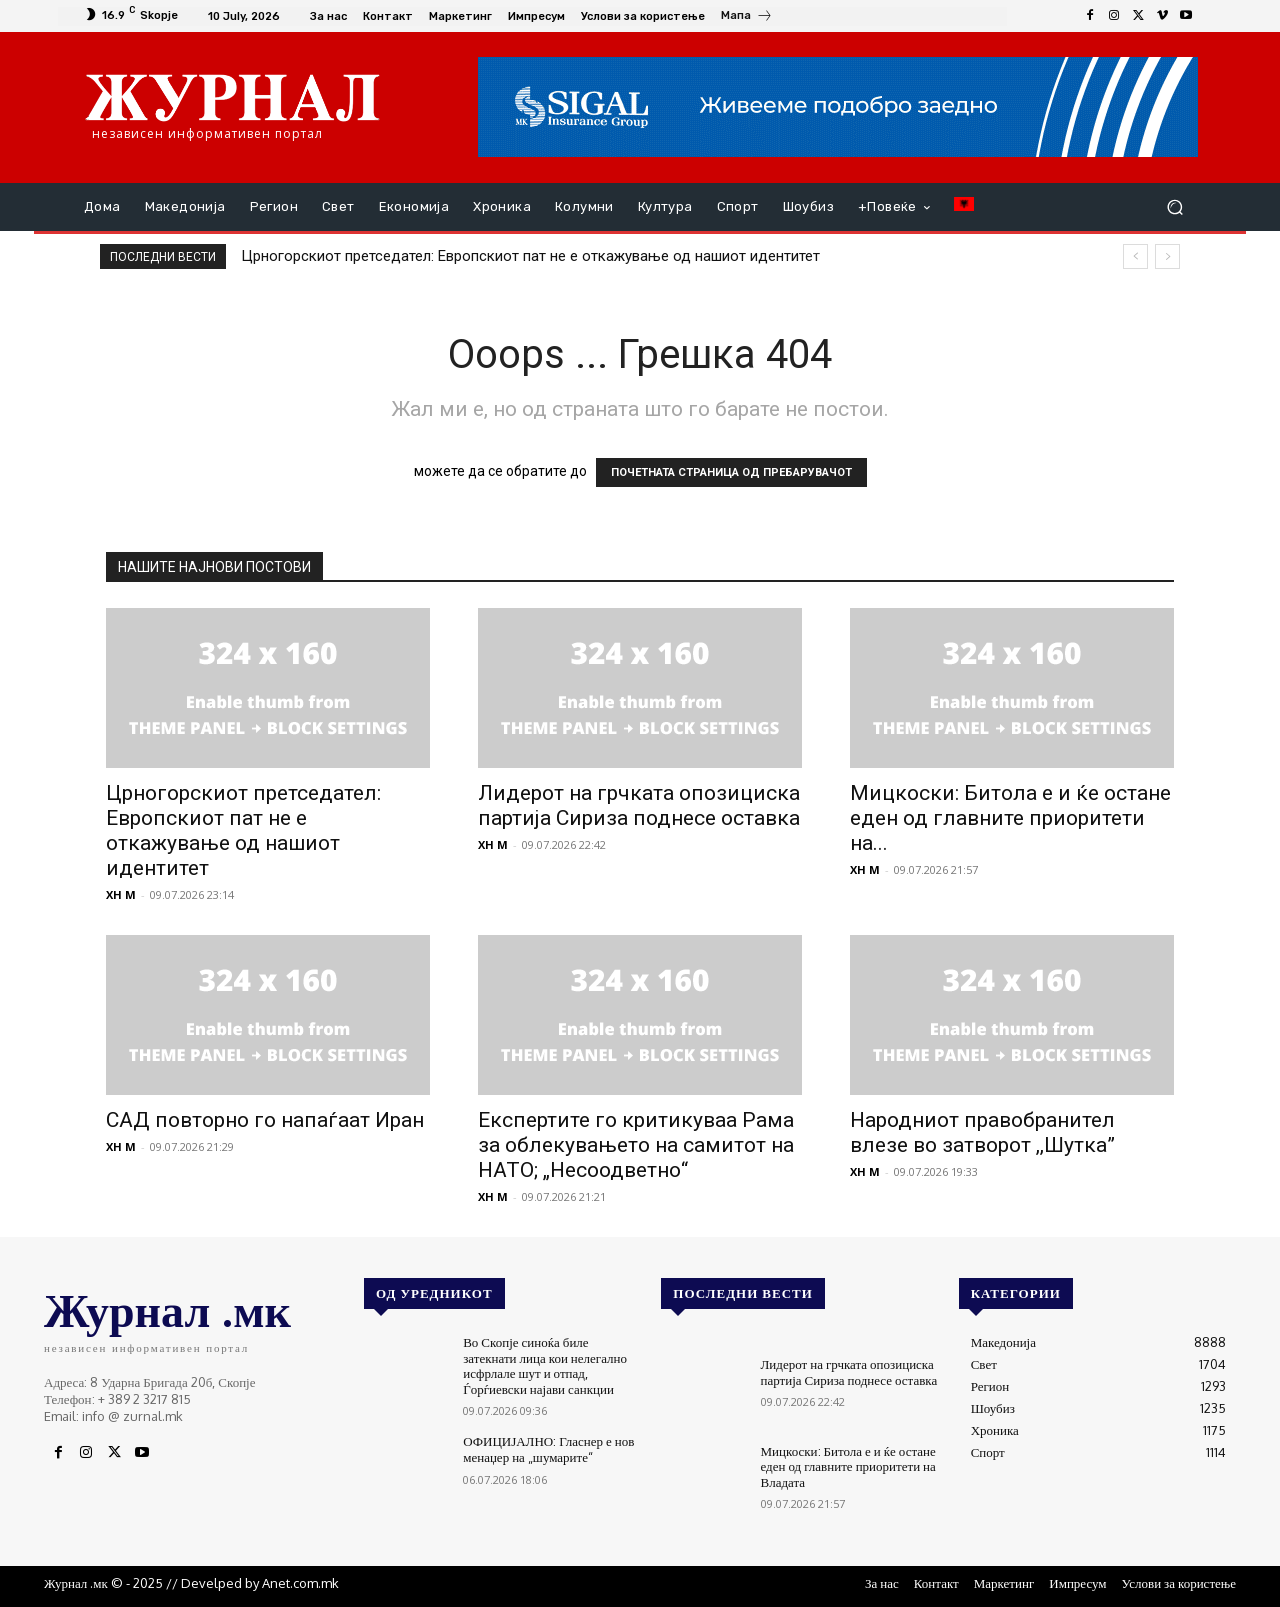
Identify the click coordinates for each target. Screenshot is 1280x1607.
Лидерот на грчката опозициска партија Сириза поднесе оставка (639, 805)
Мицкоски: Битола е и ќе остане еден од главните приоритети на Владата (848, 1466)
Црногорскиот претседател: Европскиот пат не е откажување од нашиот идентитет (530, 256)
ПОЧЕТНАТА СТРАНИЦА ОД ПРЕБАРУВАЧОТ (731, 472)
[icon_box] (747, 18)
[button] (1174, 207)
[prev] (1135, 256)
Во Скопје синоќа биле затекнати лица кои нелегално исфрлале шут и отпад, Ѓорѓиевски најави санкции (545, 1365)
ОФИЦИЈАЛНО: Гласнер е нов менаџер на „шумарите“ (548, 1449)
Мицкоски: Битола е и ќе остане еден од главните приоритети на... (1010, 818)
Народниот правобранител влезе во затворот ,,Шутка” (982, 1132)
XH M (121, 894)
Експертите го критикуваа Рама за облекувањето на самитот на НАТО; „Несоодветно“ (636, 1145)
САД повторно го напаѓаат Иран (265, 1120)
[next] (1167, 256)
